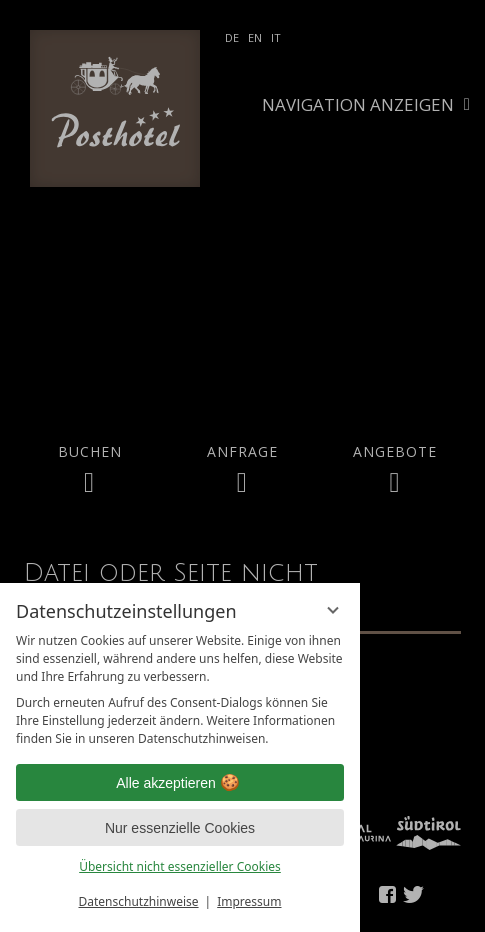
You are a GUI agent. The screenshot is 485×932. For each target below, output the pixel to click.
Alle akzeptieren (180, 783)
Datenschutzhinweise (139, 901)
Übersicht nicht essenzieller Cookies (180, 866)
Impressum (249, 901)
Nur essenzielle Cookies (180, 828)
